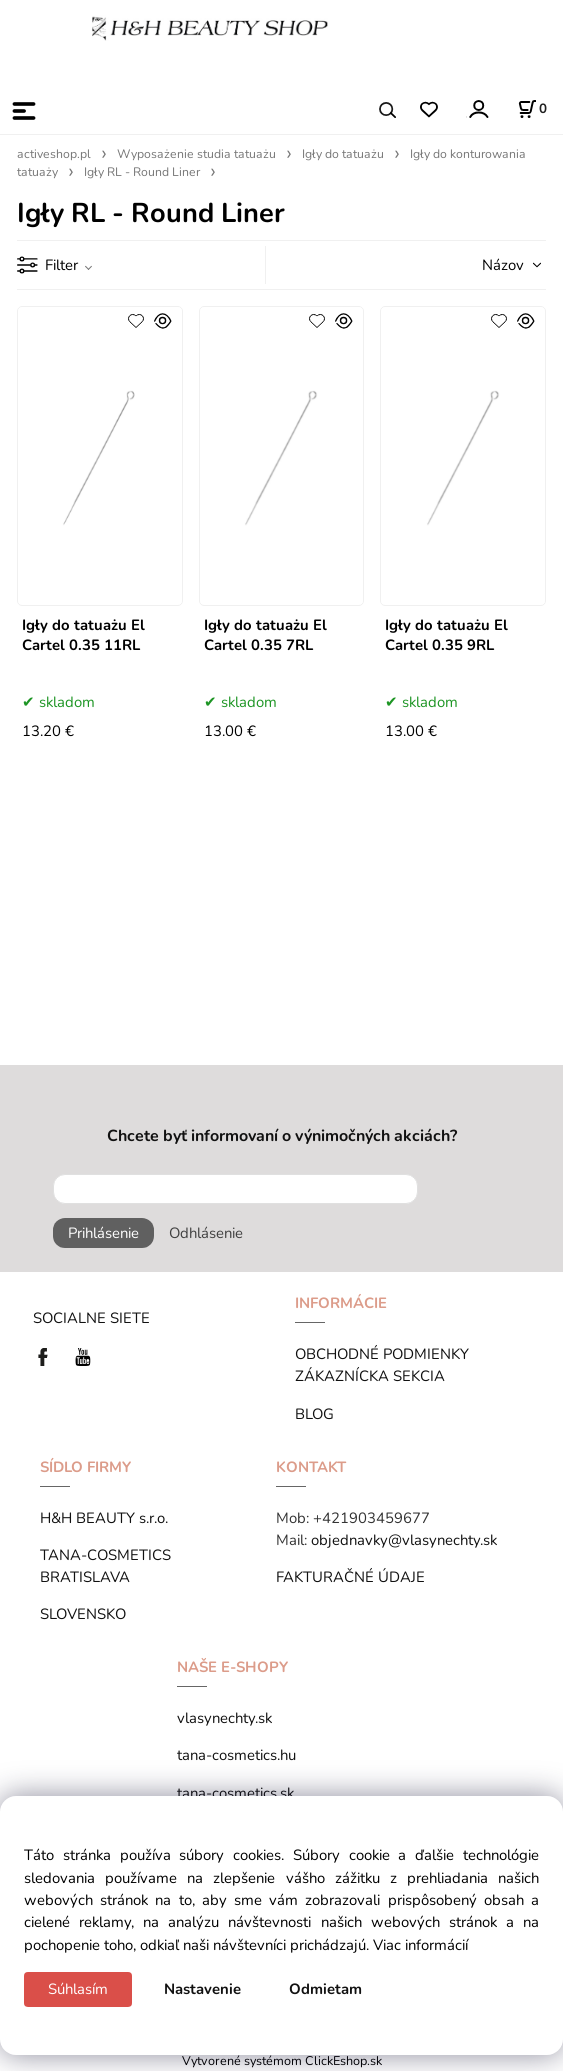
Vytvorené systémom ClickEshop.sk (282, 2060)
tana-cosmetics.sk (235, 1793)
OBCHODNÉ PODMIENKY (382, 1354)
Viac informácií (420, 1945)
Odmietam (325, 1989)
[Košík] (532, 109)
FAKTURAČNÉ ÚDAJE (350, 1577)
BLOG (314, 1414)
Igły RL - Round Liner (142, 172)
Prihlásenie (103, 1233)
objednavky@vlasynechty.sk (404, 1540)
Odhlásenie (206, 1233)
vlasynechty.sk (224, 1718)
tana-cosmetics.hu (236, 1755)
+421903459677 (371, 1518)
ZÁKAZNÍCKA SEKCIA (374, 1376)
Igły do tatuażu (343, 154)
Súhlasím (78, 1989)
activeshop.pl (54, 154)
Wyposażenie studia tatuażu (196, 154)
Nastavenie (202, 1989)
